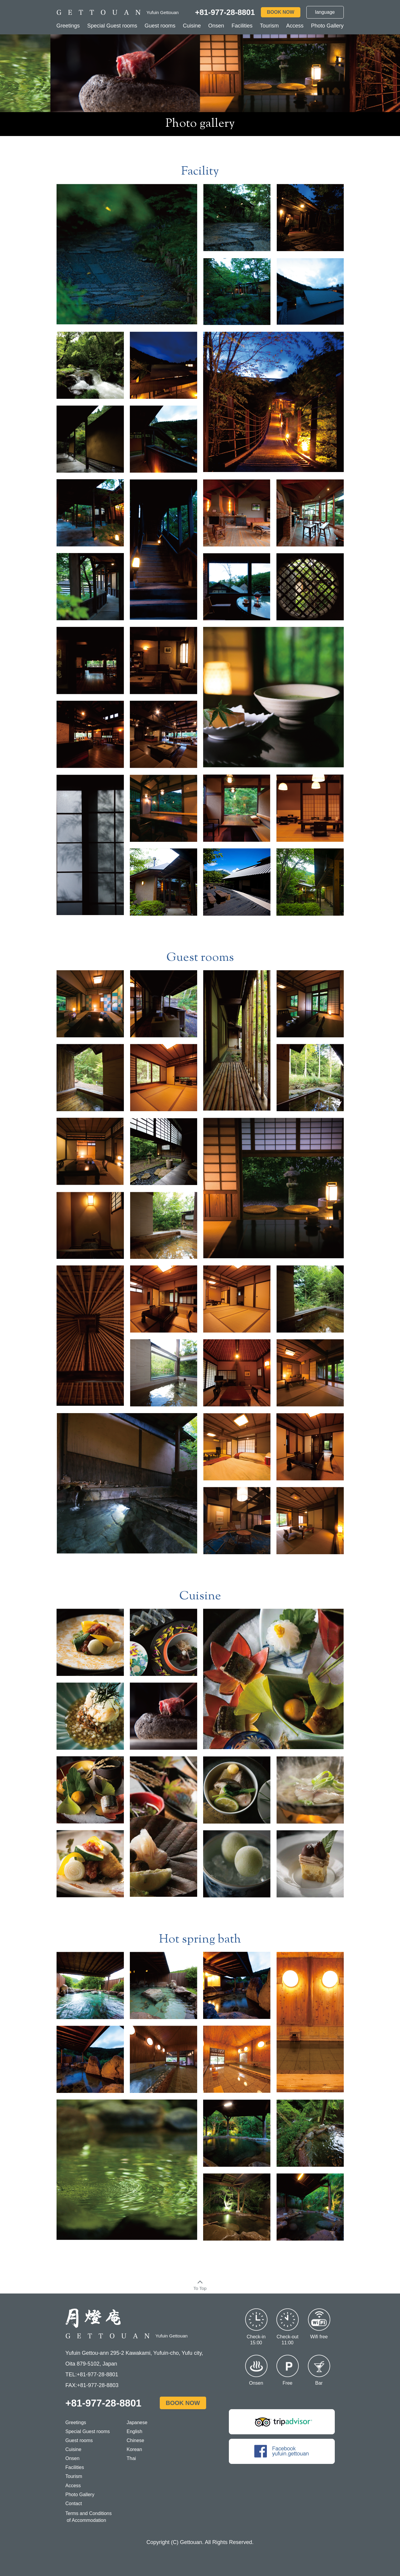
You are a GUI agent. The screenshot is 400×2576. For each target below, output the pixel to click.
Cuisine (192, 26)
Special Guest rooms (112, 26)
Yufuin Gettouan (127, 2335)
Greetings (68, 26)
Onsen (216, 26)
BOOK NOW (280, 12)
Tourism (269, 26)
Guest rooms (160, 26)
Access (295, 26)
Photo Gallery (327, 26)
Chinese (135, 2440)
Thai (131, 2458)
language (325, 12)
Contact (74, 2503)
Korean (134, 2449)
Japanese (137, 2422)
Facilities (242, 26)
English (134, 2431)
